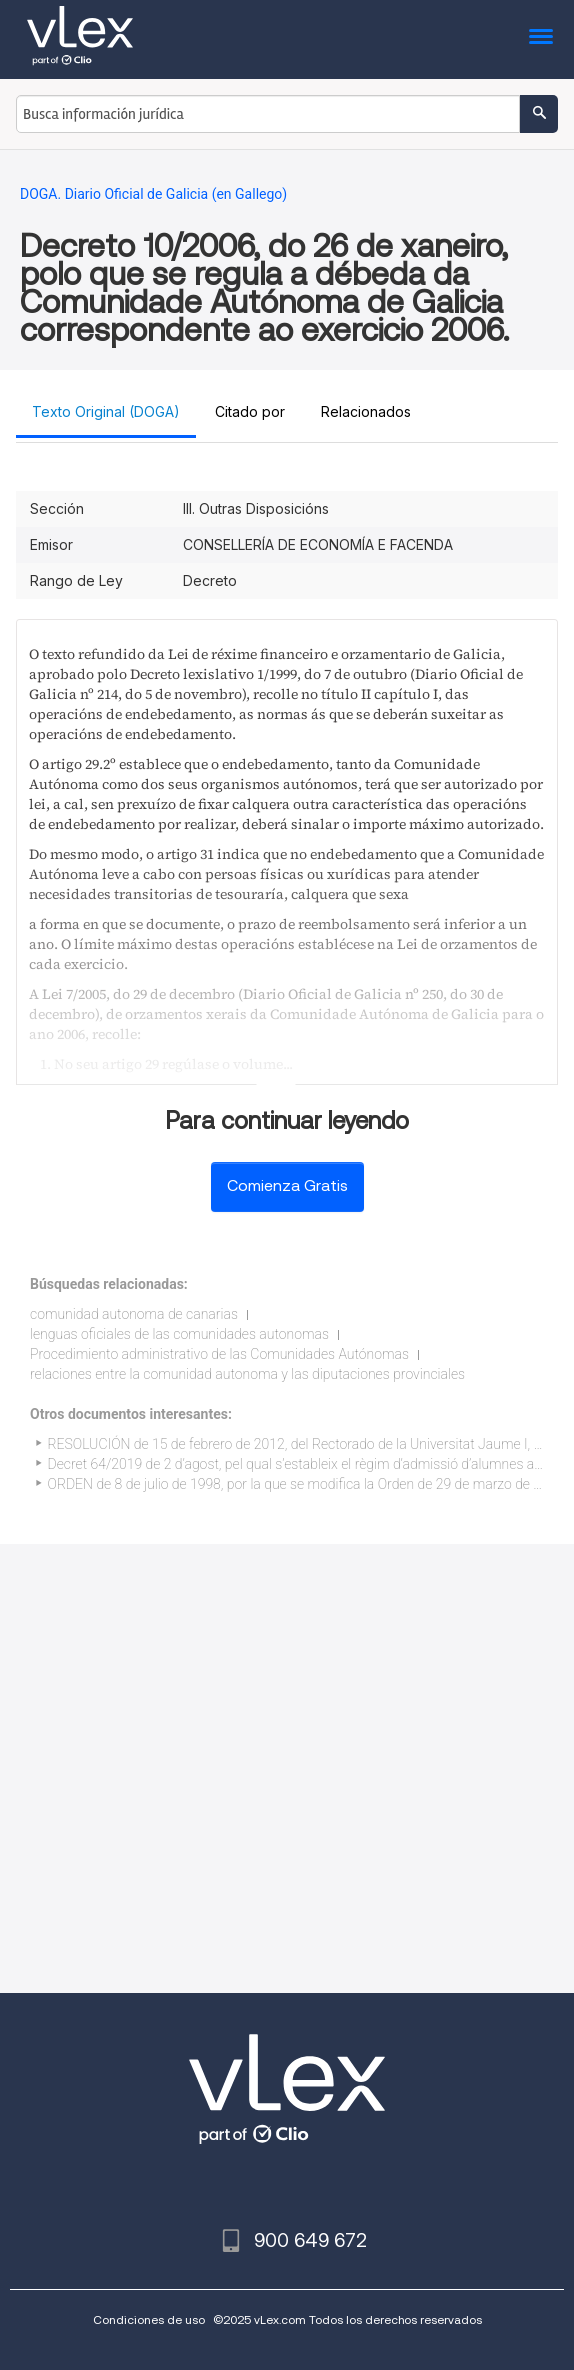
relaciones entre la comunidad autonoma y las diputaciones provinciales (247, 1374)
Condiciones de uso (149, 2319)
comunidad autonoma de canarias (134, 1314)
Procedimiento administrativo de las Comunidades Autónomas (219, 1354)
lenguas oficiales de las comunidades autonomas (179, 1334)
